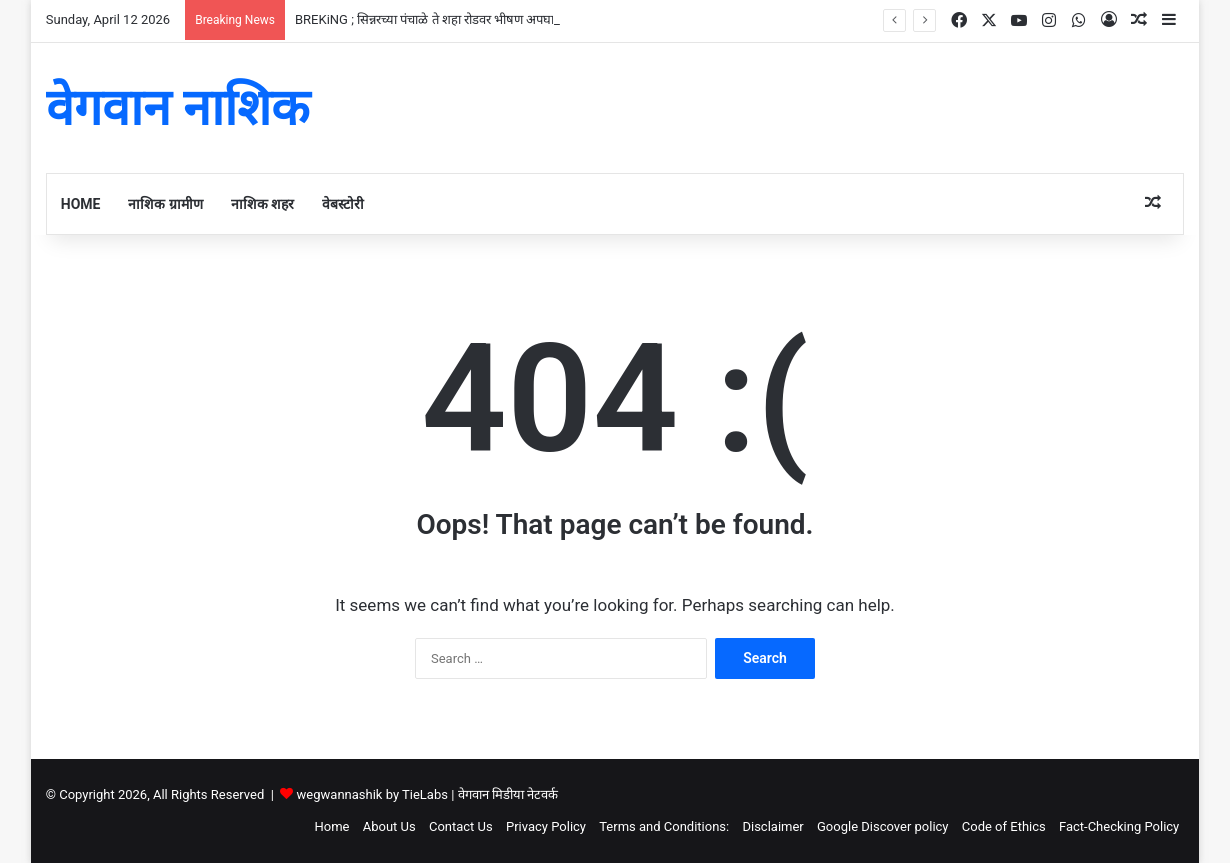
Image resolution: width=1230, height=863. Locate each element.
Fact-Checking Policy (1119, 826)
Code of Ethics (1004, 826)
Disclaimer (772, 826)
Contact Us (461, 826)
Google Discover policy (883, 826)
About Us (389, 826)
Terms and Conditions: (664, 826)
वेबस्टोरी (343, 204)
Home (81, 204)
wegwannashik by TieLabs (372, 794)
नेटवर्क (542, 794)
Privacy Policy (546, 826)
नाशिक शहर (262, 204)
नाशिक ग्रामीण (165, 204)
